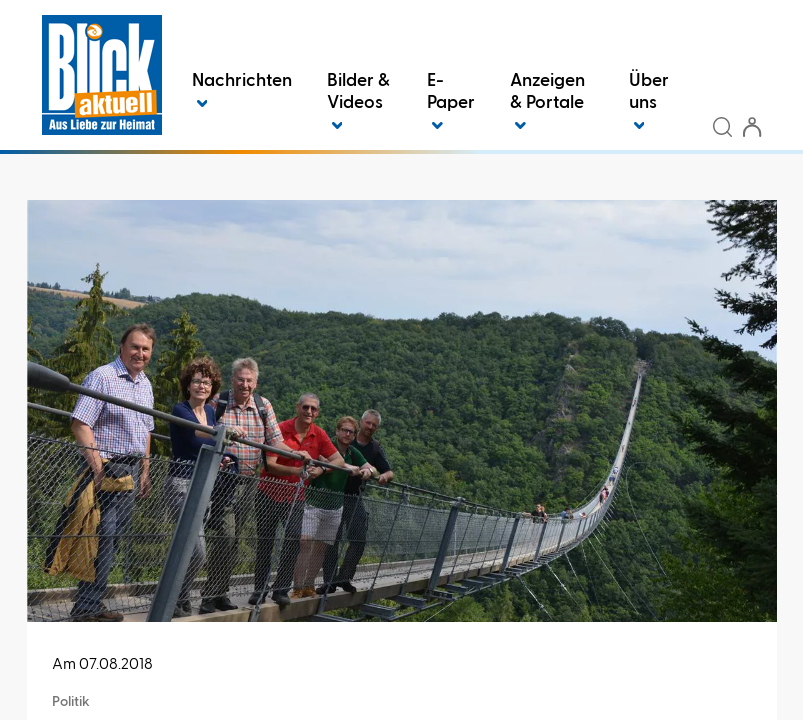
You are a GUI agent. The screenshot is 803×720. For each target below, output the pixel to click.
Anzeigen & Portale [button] (547, 103)
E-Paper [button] (451, 103)
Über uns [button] (649, 103)
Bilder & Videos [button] (358, 103)
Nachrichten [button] (242, 92)
